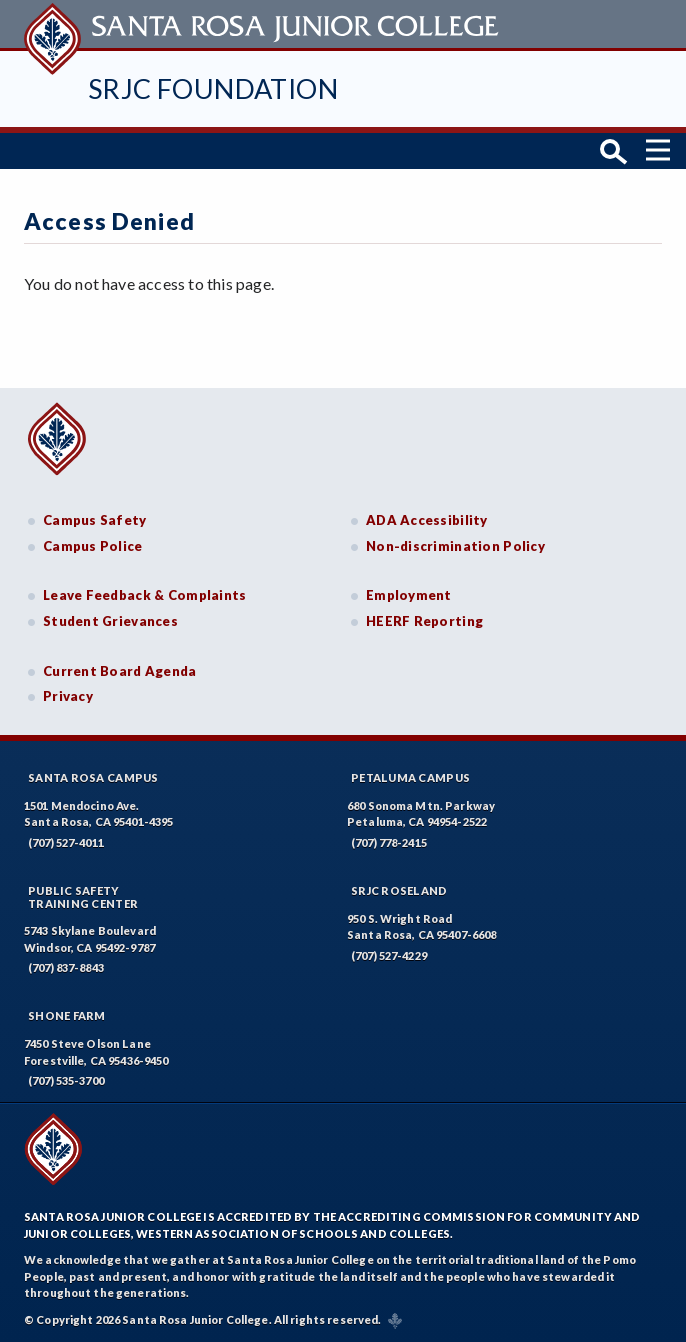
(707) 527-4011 (66, 842)
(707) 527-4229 (389, 955)
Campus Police (93, 546)
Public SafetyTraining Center (83, 897)
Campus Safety (95, 520)
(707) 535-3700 (66, 1080)
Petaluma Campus (410, 777)
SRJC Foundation (213, 88)
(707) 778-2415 (389, 842)
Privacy (68, 696)
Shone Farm (67, 1015)
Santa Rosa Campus (93, 777)
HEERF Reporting (424, 621)
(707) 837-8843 (66, 967)
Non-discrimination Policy (455, 546)
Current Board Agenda (120, 671)
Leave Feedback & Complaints (144, 595)
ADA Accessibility (427, 520)
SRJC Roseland (399, 890)
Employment (409, 595)
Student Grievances (110, 621)
